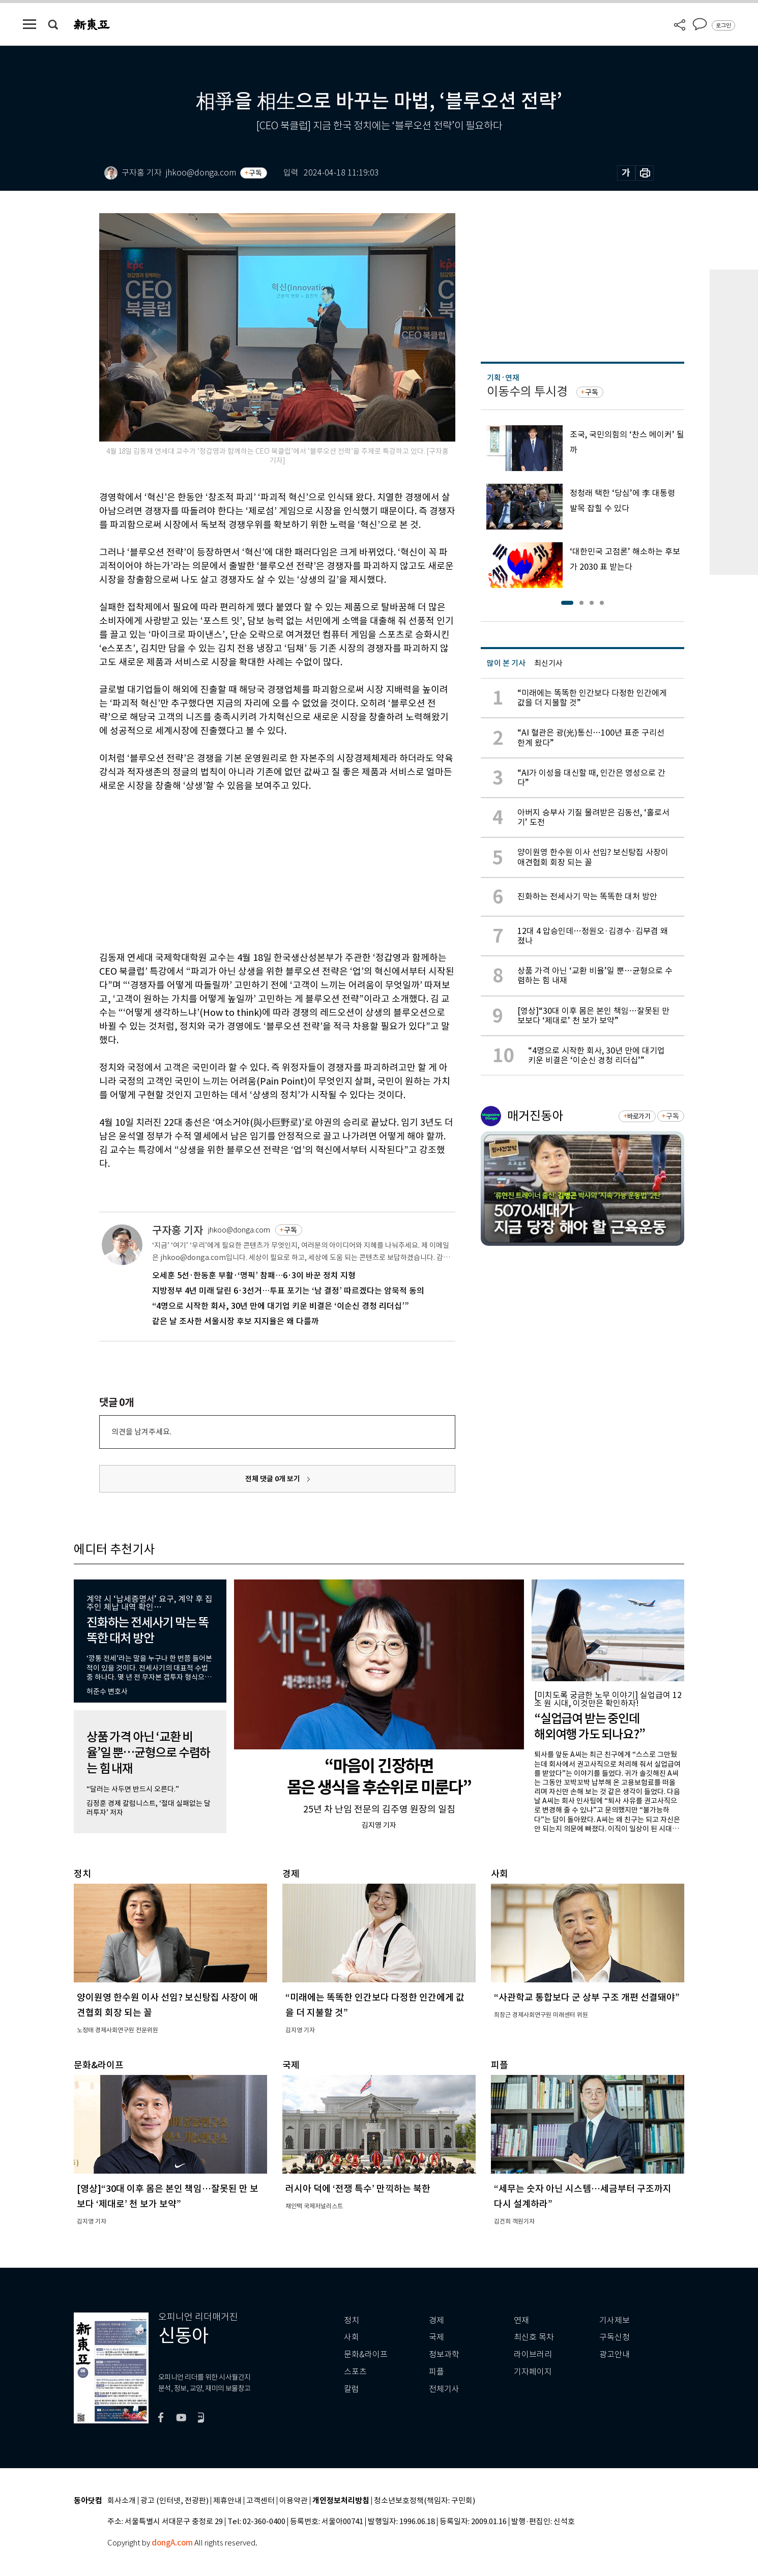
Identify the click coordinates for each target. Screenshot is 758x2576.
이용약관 (293, 2501)
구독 (255, 173)
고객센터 (260, 2501)
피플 (436, 2372)
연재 (521, 2320)
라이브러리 (533, 2354)
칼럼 (351, 2389)
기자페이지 (533, 2372)
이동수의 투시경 (527, 391)
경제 (436, 2320)
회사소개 (121, 2501)
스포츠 (355, 2372)
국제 (436, 2337)
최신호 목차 (534, 2337)
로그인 (723, 25)
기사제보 (614, 2320)
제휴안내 (227, 2501)
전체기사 (444, 2389)
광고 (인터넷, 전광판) (174, 2501)
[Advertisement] (251, 869)
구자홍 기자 (177, 1230)
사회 (351, 2337)
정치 (351, 2320)
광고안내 (614, 2354)
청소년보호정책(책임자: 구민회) (424, 2501)
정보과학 (444, 2354)
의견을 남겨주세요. (141, 1432)
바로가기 (638, 1116)
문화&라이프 (366, 2354)
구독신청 (614, 2337)
